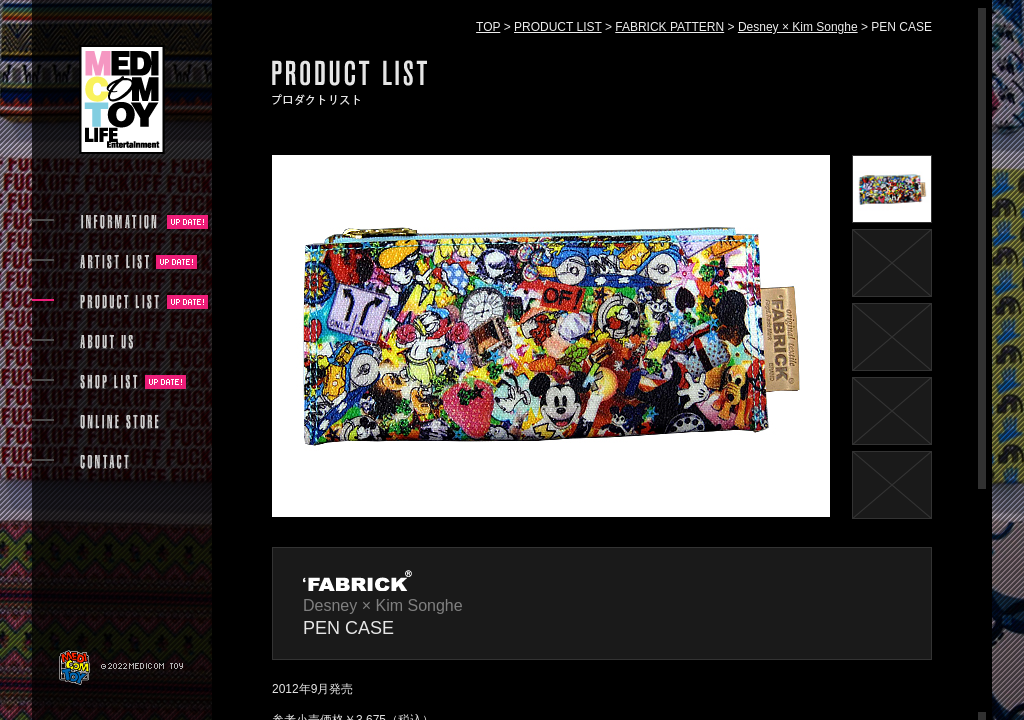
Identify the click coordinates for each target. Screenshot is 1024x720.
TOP (488, 27)
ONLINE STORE (120, 422)
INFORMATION (120, 222)
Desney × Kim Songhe (798, 27)
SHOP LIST (109, 382)
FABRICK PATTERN (669, 27)
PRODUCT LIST (558, 27)
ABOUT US (106, 342)
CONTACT (104, 462)
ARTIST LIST (114, 262)
